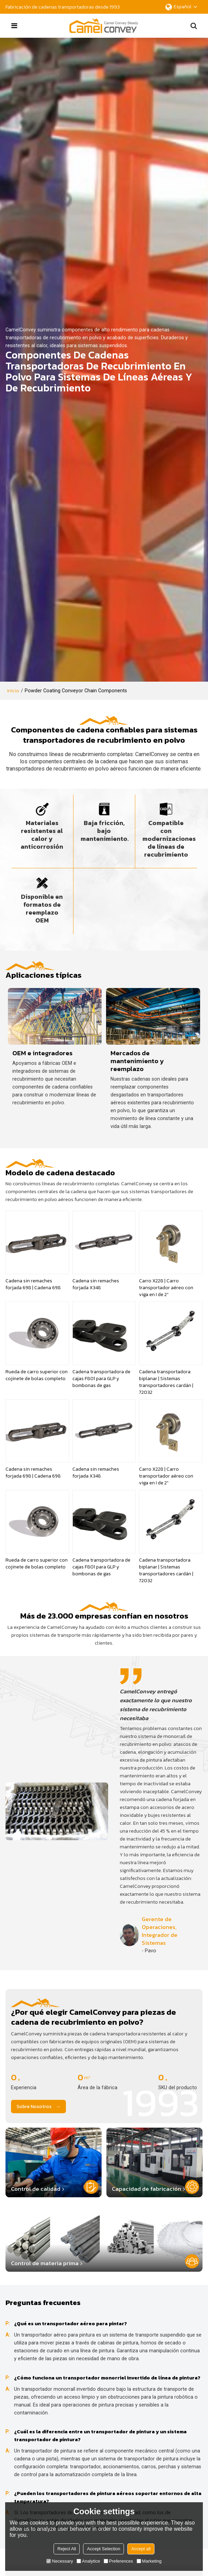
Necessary (59, 2561)
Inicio (13, 690)
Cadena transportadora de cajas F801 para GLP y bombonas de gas (101, 1378)
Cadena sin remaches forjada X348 (95, 1284)
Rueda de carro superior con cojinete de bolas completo (36, 1375)
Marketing (149, 2561)
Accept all (140, 2548)
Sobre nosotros (33, 2106)
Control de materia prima (45, 2263)
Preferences (118, 2561)
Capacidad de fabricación (146, 2188)
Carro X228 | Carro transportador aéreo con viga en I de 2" (166, 1287)
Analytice (88, 2561)
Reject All (66, 2548)
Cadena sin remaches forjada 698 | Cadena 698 (33, 1284)
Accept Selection (103, 2548)
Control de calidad (35, 2188)
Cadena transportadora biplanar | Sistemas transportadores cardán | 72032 (166, 1382)
